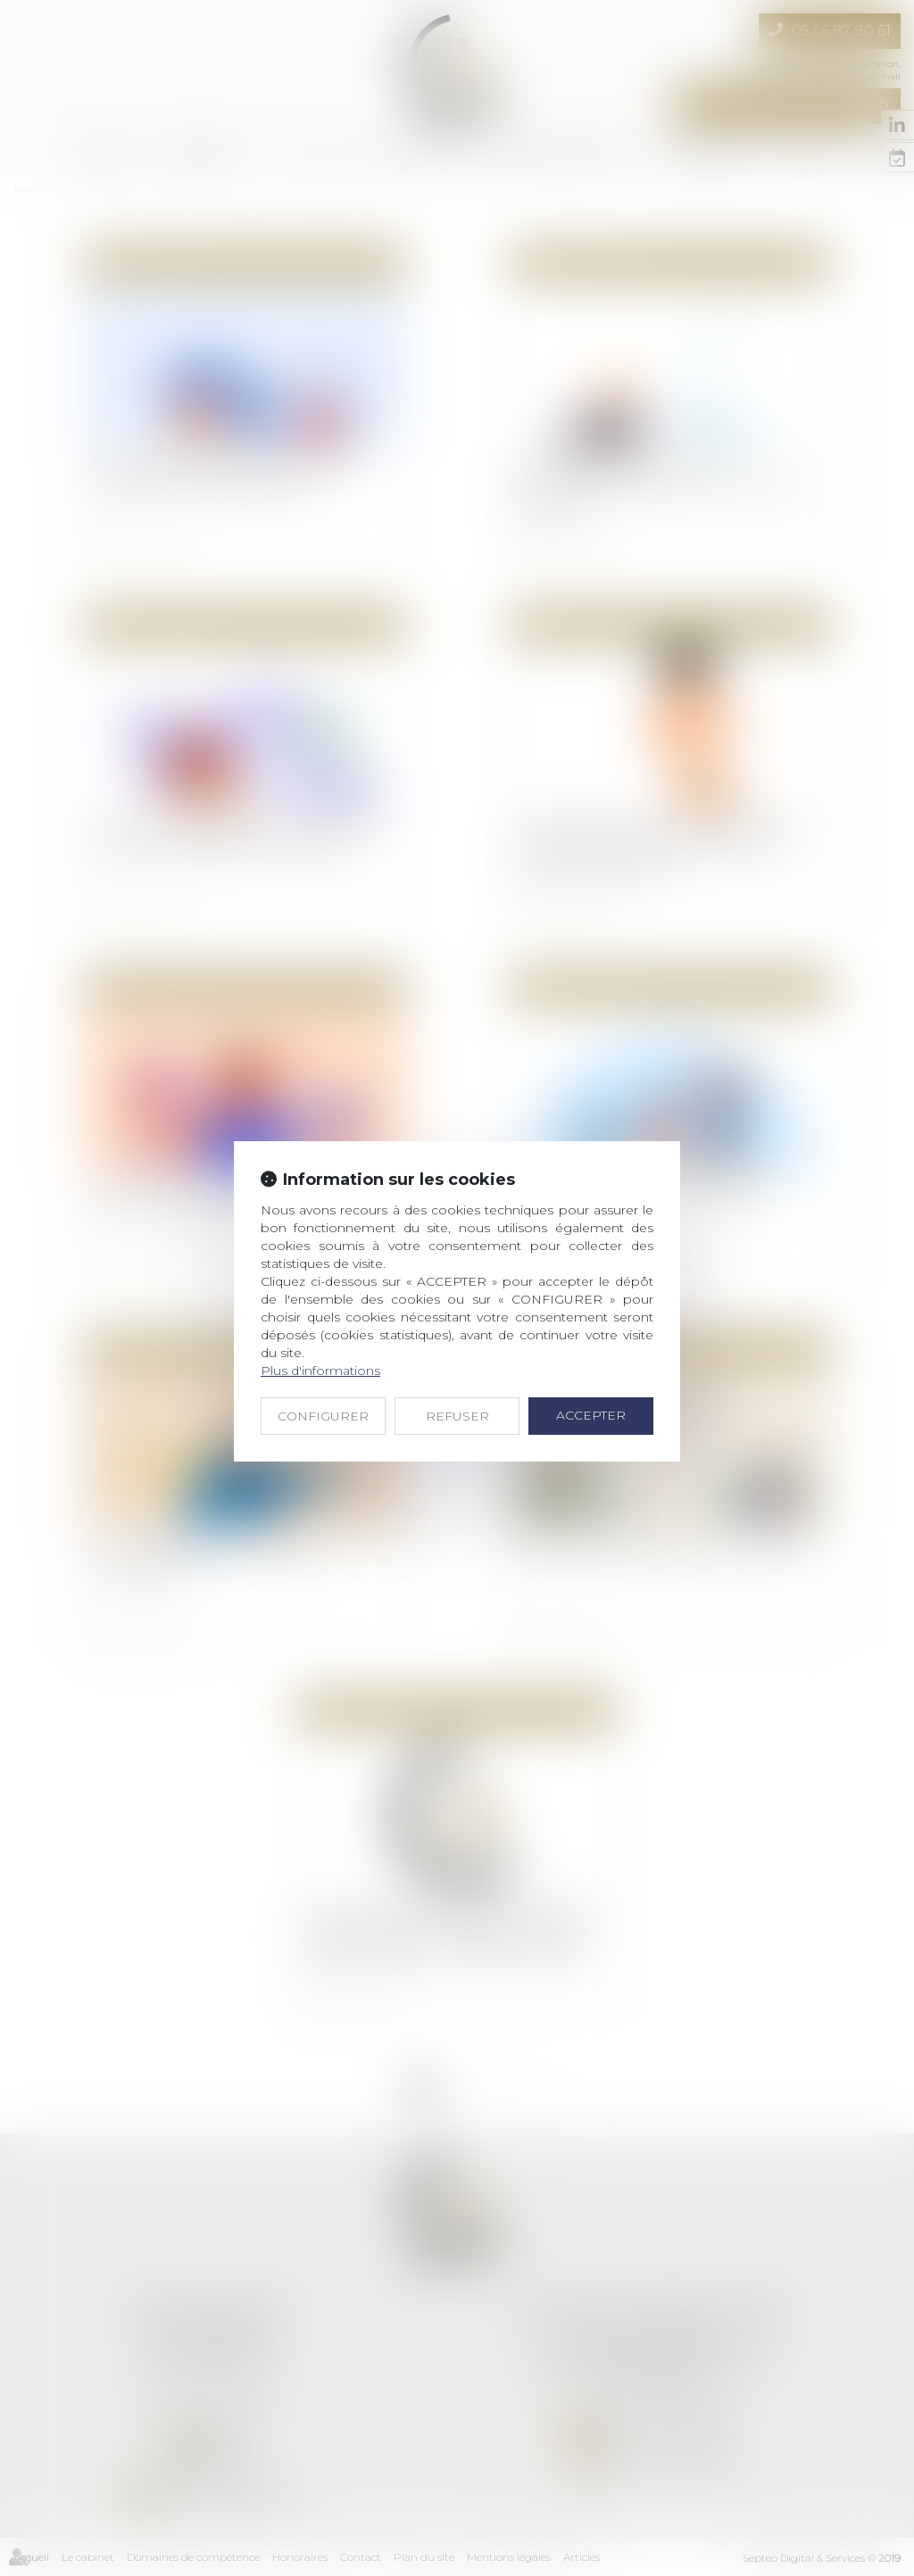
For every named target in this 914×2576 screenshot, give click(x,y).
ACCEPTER (591, 1415)
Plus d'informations (320, 1371)
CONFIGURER (323, 1416)
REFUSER (457, 1416)
